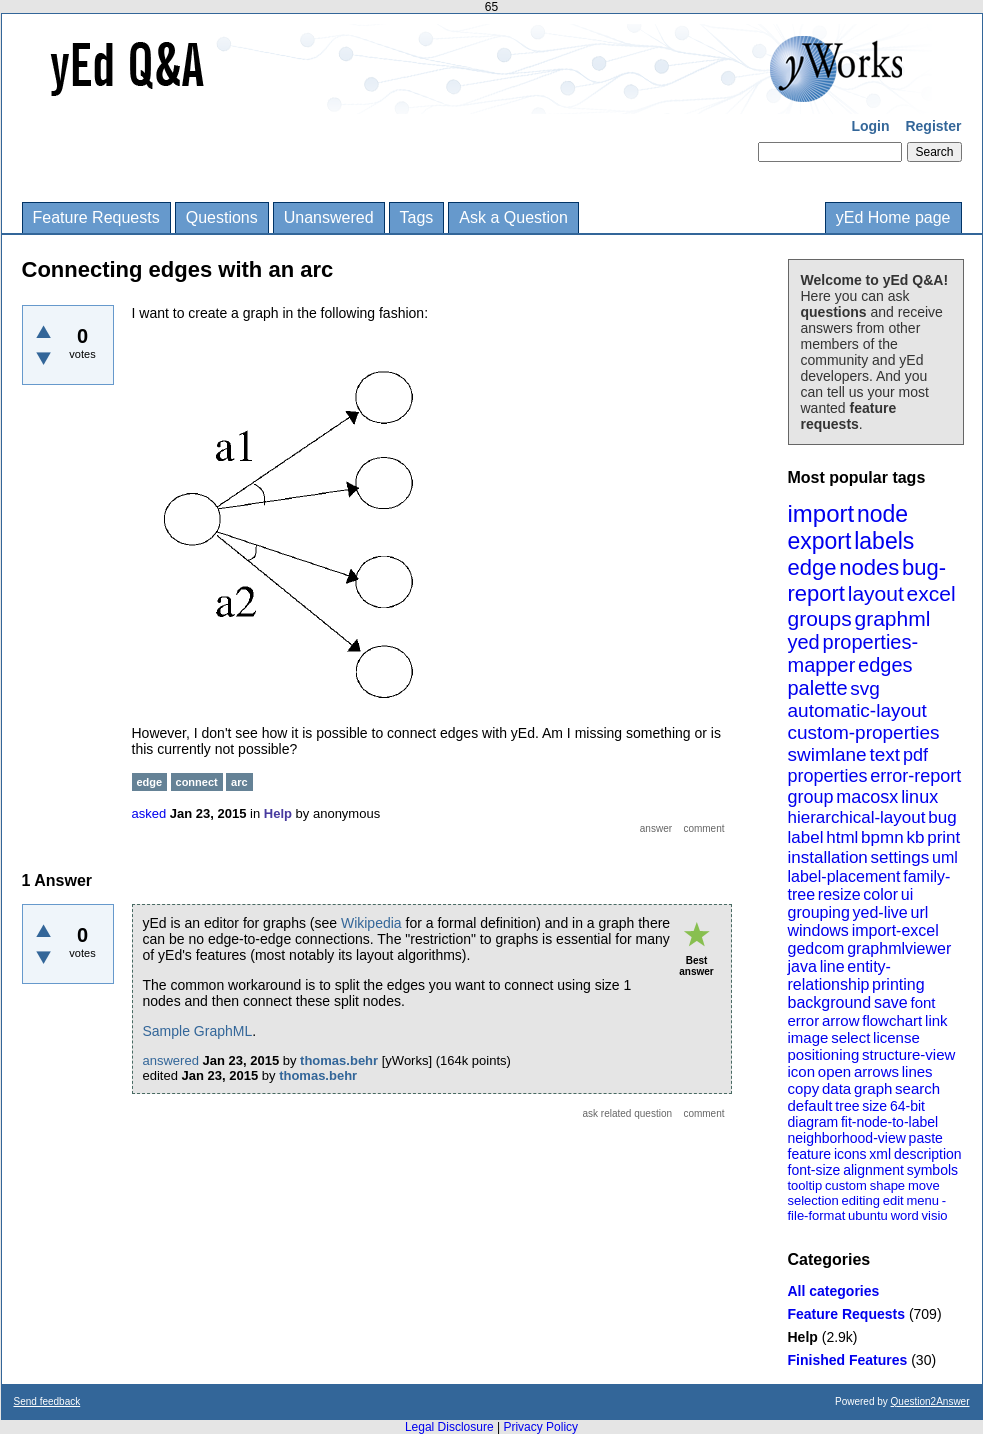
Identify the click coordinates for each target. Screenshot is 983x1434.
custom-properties (864, 732)
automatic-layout (857, 710)
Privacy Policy (540, 1427)
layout (876, 593)
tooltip (805, 1185)
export (820, 541)
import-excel (895, 930)
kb (915, 837)
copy (804, 1088)
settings (900, 857)
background (830, 1002)
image (808, 1037)
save (891, 1002)
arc (239, 782)
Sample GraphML (198, 1031)
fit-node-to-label (889, 1122)
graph (873, 1088)
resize (839, 894)
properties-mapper (853, 653)
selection (813, 1200)
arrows (876, 1071)
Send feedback (47, 1401)
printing (898, 984)
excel (931, 593)
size (874, 1106)
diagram (813, 1122)
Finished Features (848, 1360)
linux (919, 797)
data (836, 1088)
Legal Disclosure (449, 1427)
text (884, 754)
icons (850, 1154)
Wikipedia (371, 923)
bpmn (882, 837)
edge (812, 567)
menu (922, 1200)
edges (885, 665)
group (811, 797)
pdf (915, 755)
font (922, 1002)
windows (818, 930)
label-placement (844, 876)
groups (820, 618)
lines (917, 1071)
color (880, 894)
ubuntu (868, 1215)
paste (926, 1138)
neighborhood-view (847, 1138)
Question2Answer (930, 1401)
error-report (915, 776)
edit (893, 1200)
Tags (417, 217)
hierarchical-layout (857, 817)
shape (887, 1185)
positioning (824, 1054)
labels (884, 541)
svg (865, 688)
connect (197, 782)
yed (804, 642)
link (936, 1020)
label (806, 837)
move (924, 1185)
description (928, 1154)
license (896, 1037)
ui (907, 894)
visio (935, 1215)
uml (945, 857)
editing (861, 1200)
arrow (841, 1020)
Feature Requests (96, 217)
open (834, 1071)
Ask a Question (513, 217)
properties (828, 776)
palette (818, 688)
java (802, 966)
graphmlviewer (899, 948)
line (832, 966)
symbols (932, 1170)
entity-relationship (839, 975)
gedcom (816, 948)
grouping (819, 912)
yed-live (880, 912)
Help (803, 1337)
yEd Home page (893, 217)
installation (828, 857)
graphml (893, 618)
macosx (867, 797)
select (850, 1037)
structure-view (908, 1054)
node (882, 514)
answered (171, 1060)
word (905, 1215)
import (821, 513)
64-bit (907, 1106)
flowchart (892, 1020)
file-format (817, 1215)
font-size (814, 1170)
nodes (869, 567)
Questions (222, 217)
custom (846, 1185)
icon (802, 1071)
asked (149, 813)
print (943, 837)
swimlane (827, 754)
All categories (834, 1291)
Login (870, 126)
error (804, 1020)
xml (880, 1154)
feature (810, 1154)
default (810, 1105)
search (917, 1088)
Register (933, 126)
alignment (873, 1170)
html (842, 837)
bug (942, 817)
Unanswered (329, 217)
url (919, 912)
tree (847, 1106)
